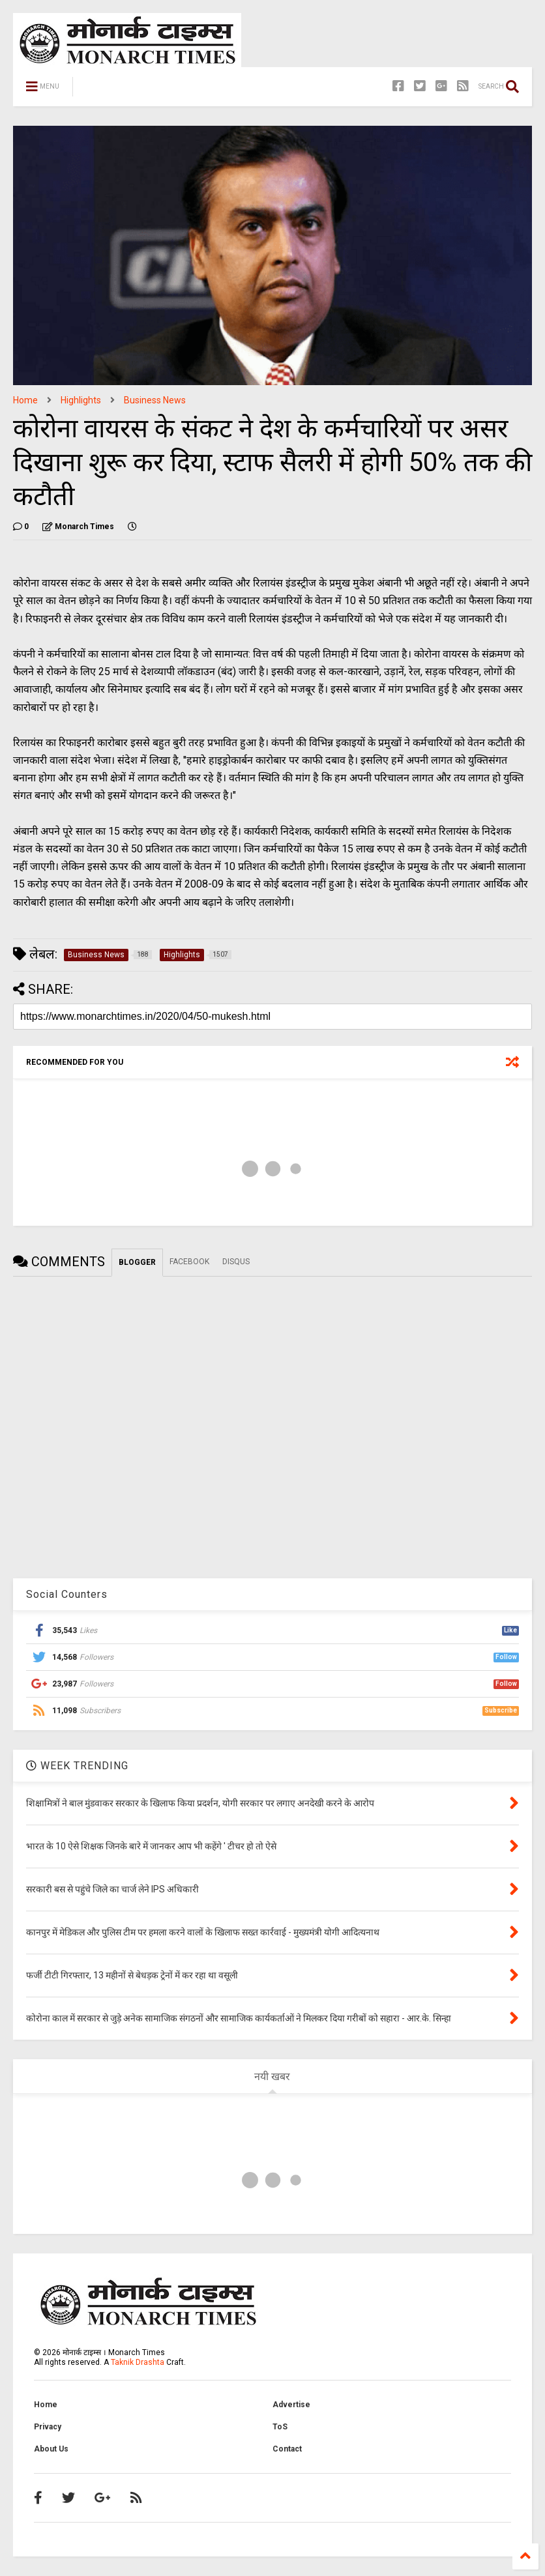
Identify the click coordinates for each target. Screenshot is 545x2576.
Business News (155, 400)
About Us (51, 2448)
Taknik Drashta (137, 2362)
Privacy (47, 2426)
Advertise (291, 2404)
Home (25, 400)
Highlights (81, 400)
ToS (279, 2426)
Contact (287, 2448)
